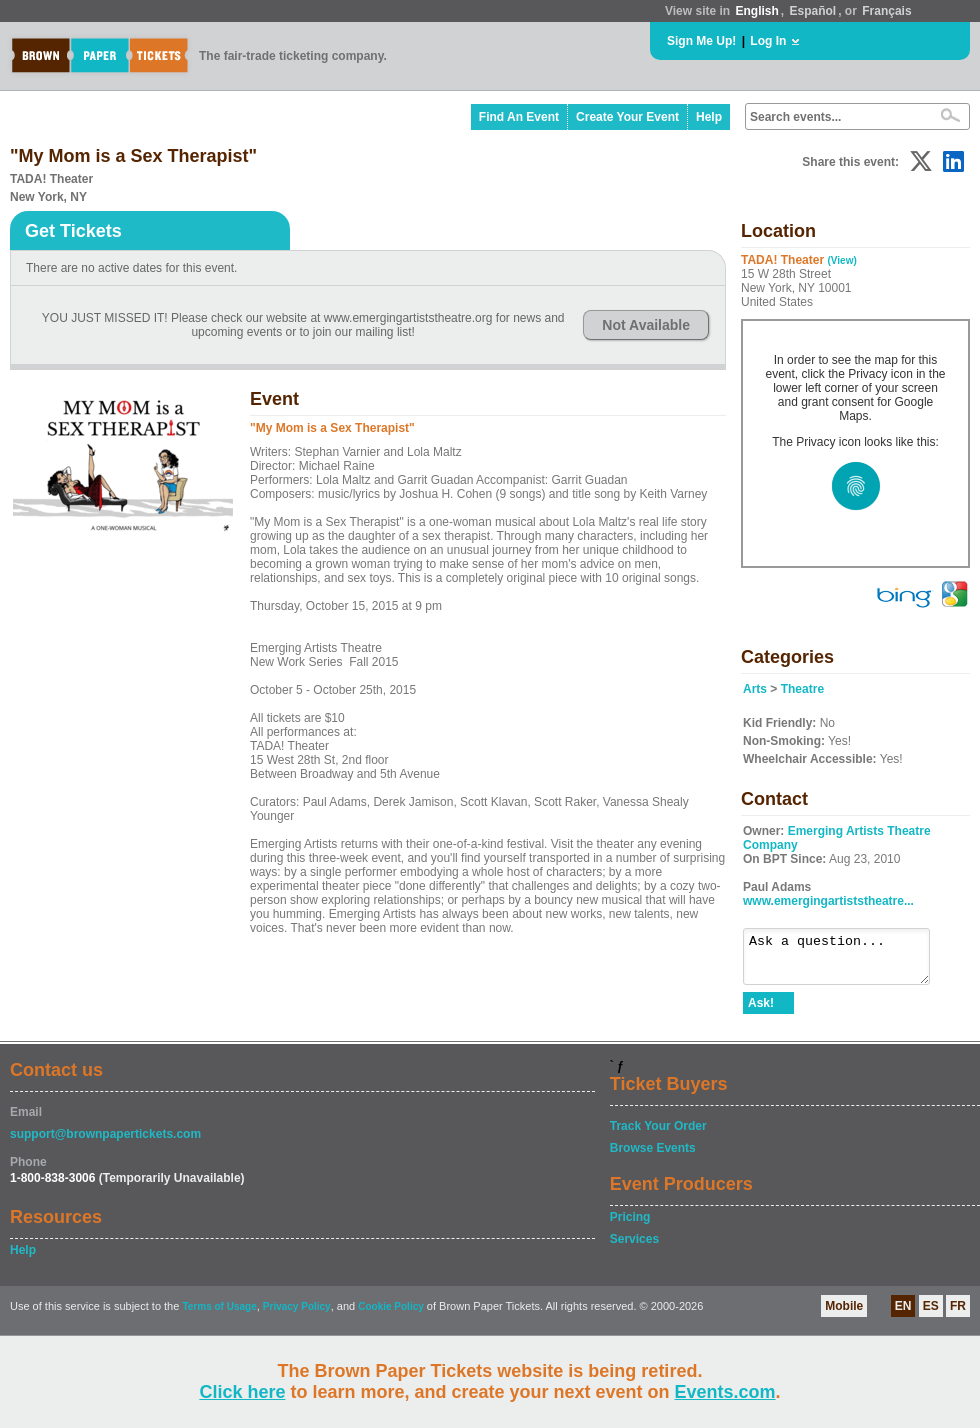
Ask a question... (846, 961)
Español (813, 11)
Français (886, 11)
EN (903, 1315)
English (756, 11)
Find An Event (519, 117)
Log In (768, 41)
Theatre (802, 689)
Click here (242, 1392)
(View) (841, 260)
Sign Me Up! (701, 41)
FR (958, 1315)
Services (634, 1248)
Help (709, 117)
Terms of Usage (219, 1315)
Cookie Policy (391, 1315)
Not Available (646, 325)
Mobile (844, 1315)
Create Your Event (627, 117)
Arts (755, 689)
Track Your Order (658, 1135)
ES (931, 1315)
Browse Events (653, 1157)
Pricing (630, 1226)
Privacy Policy (297, 1315)
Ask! (761, 1012)
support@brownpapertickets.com (105, 1143)
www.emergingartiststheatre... (828, 901)
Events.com (725, 1392)
